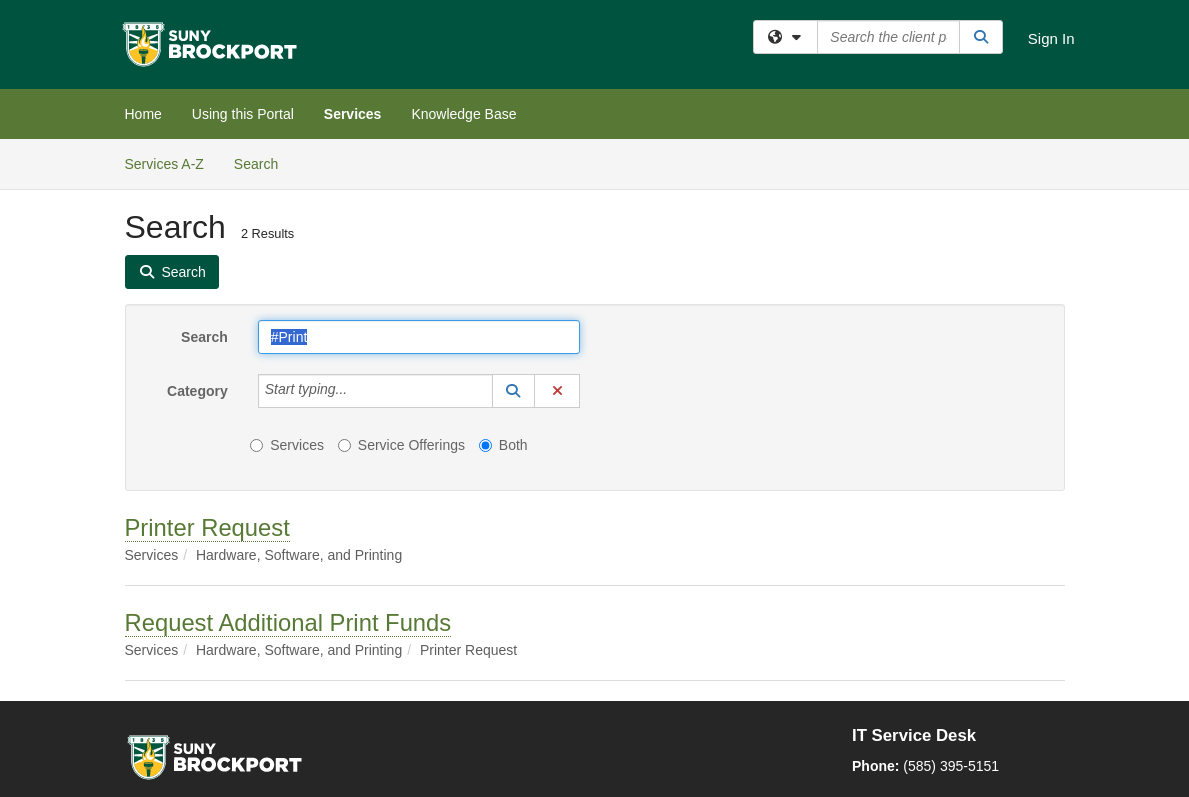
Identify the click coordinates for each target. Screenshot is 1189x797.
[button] (514, 391)
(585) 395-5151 (951, 766)
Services (353, 114)
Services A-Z (164, 164)
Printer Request (207, 527)
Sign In (1051, 38)
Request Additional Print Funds (288, 622)
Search (263, 162)
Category (197, 391)
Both (503, 445)
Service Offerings (401, 445)
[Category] (358, 391)
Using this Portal (243, 114)
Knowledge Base (463, 114)
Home (143, 114)
